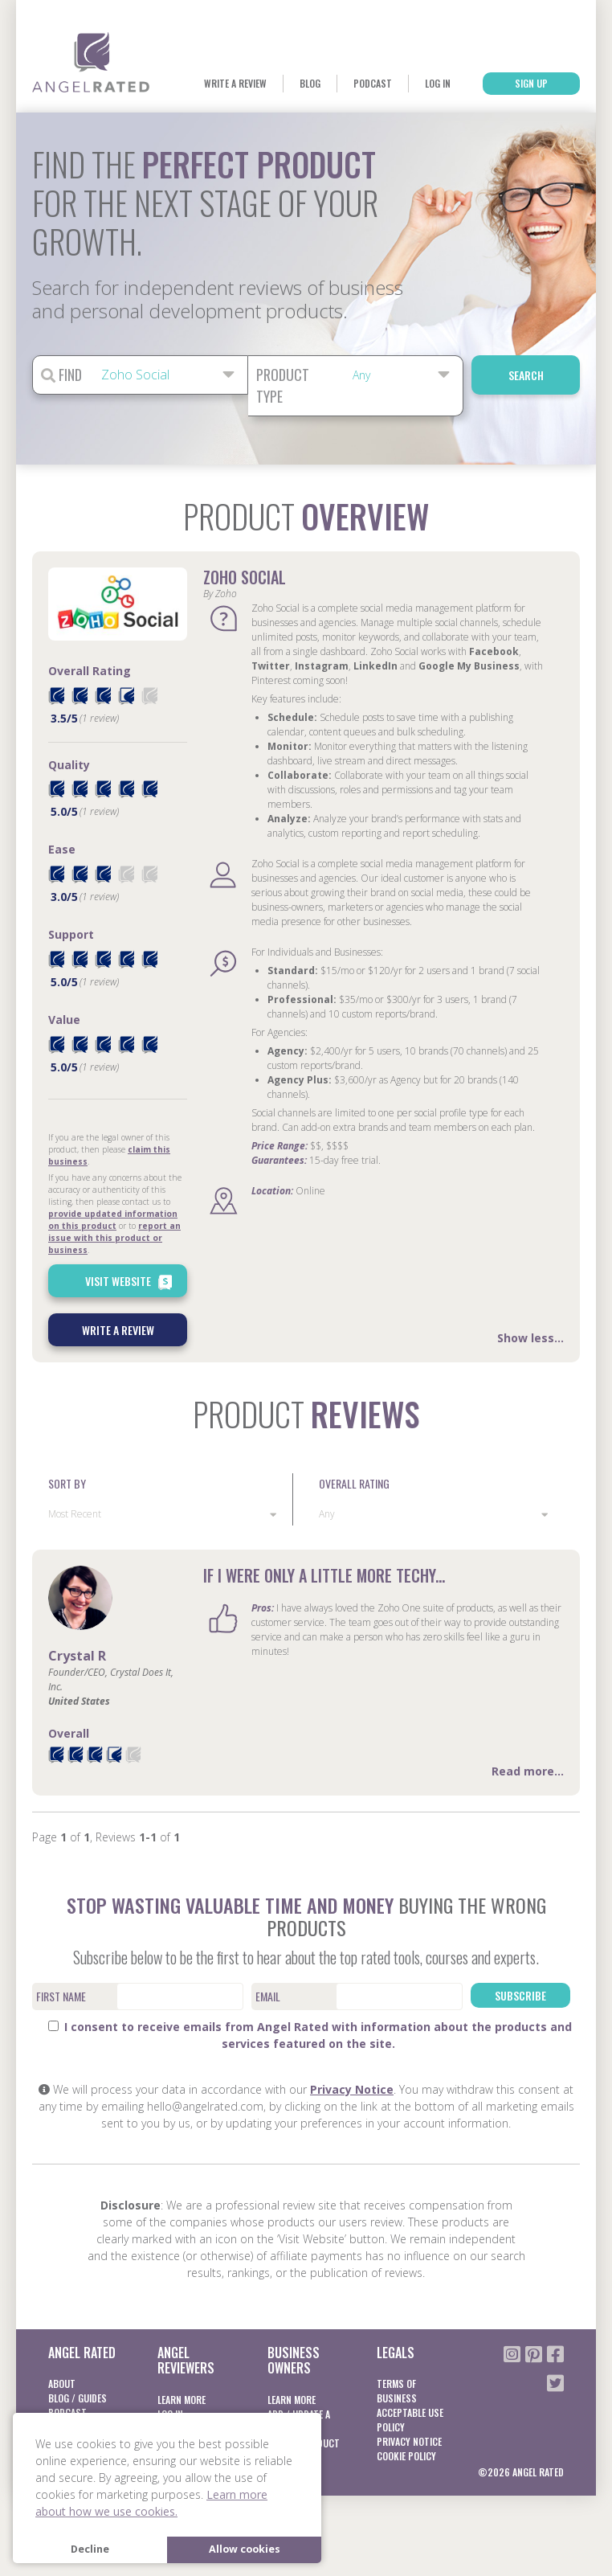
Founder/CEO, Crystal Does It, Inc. (110, 1679)
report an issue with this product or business (114, 1237)
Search (526, 375)
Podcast (372, 83)
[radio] (56, 695)
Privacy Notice (352, 2089)
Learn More (181, 2399)
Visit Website (130, 1282)
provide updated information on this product (112, 1219)
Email (267, 1996)
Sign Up (531, 83)
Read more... (528, 1771)
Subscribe (520, 1995)
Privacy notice (409, 2441)
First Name (61, 1996)
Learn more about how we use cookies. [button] (151, 2503)
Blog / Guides (77, 2398)
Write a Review (235, 83)
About (61, 2383)
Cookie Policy (406, 2456)
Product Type (282, 385)
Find (61, 374)
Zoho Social (244, 577)
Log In (438, 83)
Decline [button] (90, 2549)
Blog (310, 83)
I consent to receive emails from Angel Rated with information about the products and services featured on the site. (310, 2035)
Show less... (530, 1337)
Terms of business (397, 2391)
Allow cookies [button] (244, 2549)
